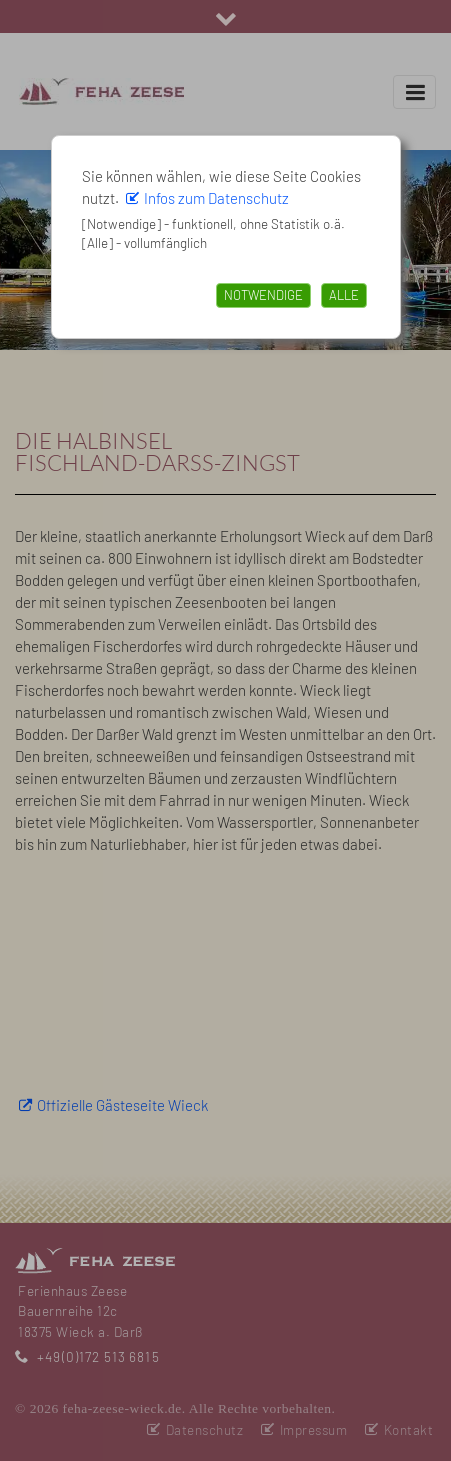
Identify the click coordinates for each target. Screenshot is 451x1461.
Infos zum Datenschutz (216, 198)
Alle (344, 295)
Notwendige (263, 295)
